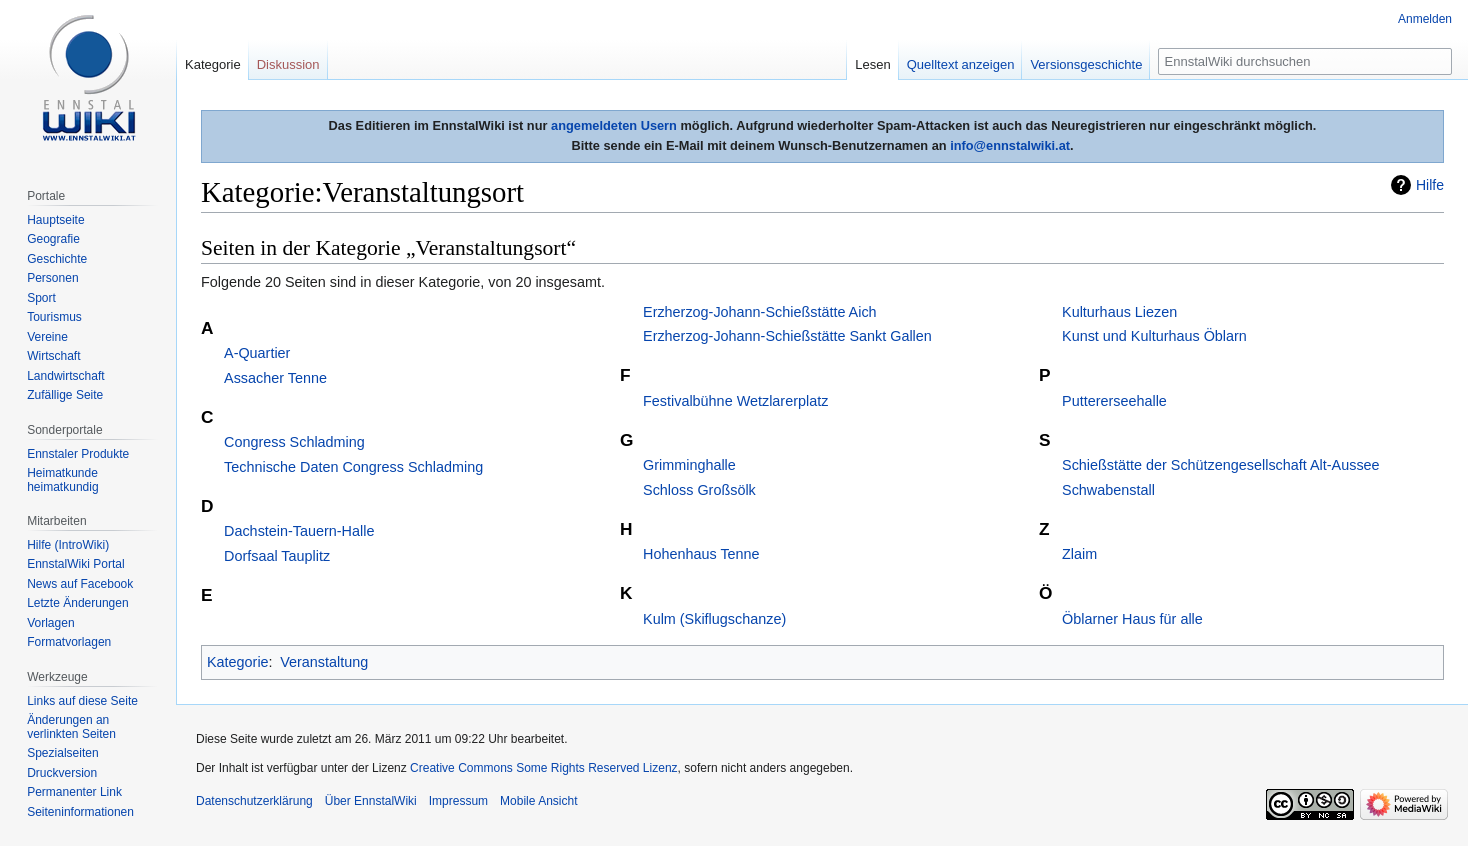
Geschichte (57, 259)
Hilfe (1430, 185)
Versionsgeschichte (1086, 64)
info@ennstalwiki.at (1010, 145)
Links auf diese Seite (82, 701)
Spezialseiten (62, 753)
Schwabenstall (1108, 490)
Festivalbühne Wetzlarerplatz (735, 401)
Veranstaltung (324, 662)
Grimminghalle (689, 465)
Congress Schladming (294, 442)
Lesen (872, 64)
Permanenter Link (74, 792)
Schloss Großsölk (699, 490)
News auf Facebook (80, 584)
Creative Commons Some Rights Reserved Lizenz (543, 768)
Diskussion (288, 64)
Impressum (458, 801)
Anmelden (1425, 19)
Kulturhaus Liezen (1119, 312)
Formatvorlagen (69, 642)
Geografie (53, 239)
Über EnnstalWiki (371, 801)
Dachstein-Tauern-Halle (299, 531)
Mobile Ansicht (538, 801)
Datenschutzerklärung (254, 801)
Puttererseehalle (1114, 401)
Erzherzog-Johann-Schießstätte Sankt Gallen (787, 336)
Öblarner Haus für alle (1132, 619)
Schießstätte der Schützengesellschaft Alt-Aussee (1221, 465)
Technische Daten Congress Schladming (353, 467)
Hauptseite (55, 220)
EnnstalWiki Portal (75, 564)
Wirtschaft (53, 356)
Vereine (47, 337)
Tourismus (54, 317)
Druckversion (62, 773)
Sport (41, 298)
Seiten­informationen (80, 812)
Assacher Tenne (275, 378)
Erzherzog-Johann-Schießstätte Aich (760, 312)
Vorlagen (50, 623)
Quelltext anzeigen (961, 64)
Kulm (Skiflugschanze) (714, 619)
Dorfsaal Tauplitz (277, 556)
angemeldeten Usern (614, 125)
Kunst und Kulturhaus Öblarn (1154, 336)
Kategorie (238, 662)
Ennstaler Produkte (78, 454)
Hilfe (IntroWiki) (68, 545)
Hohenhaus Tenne (701, 554)
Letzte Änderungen (77, 603)
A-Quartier (257, 353)
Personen (52, 278)
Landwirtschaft (65, 376)
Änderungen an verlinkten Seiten (71, 727)
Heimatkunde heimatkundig (62, 480)
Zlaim (1079, 554)
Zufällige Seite (65, 395)
